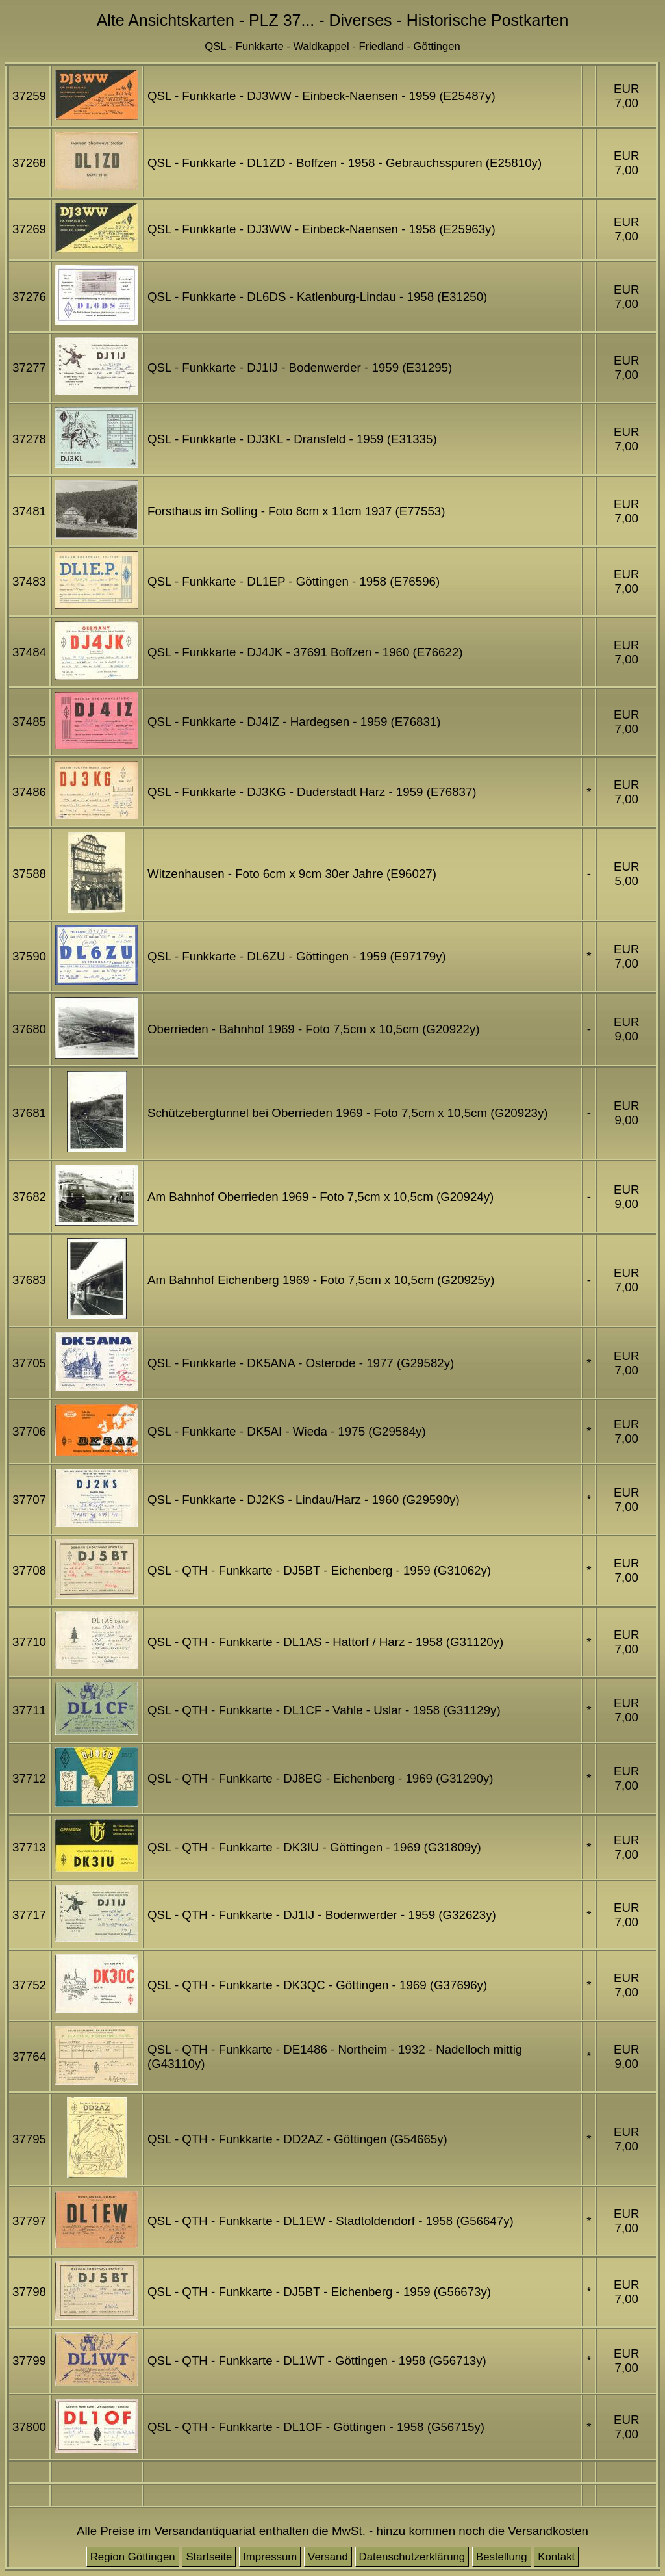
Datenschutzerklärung (412, 2557)
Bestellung (501, 2557)
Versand (328, 2557)
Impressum (270, 2557)
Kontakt (556, 2557)
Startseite (209, 2557)
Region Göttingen (132, 2557)
